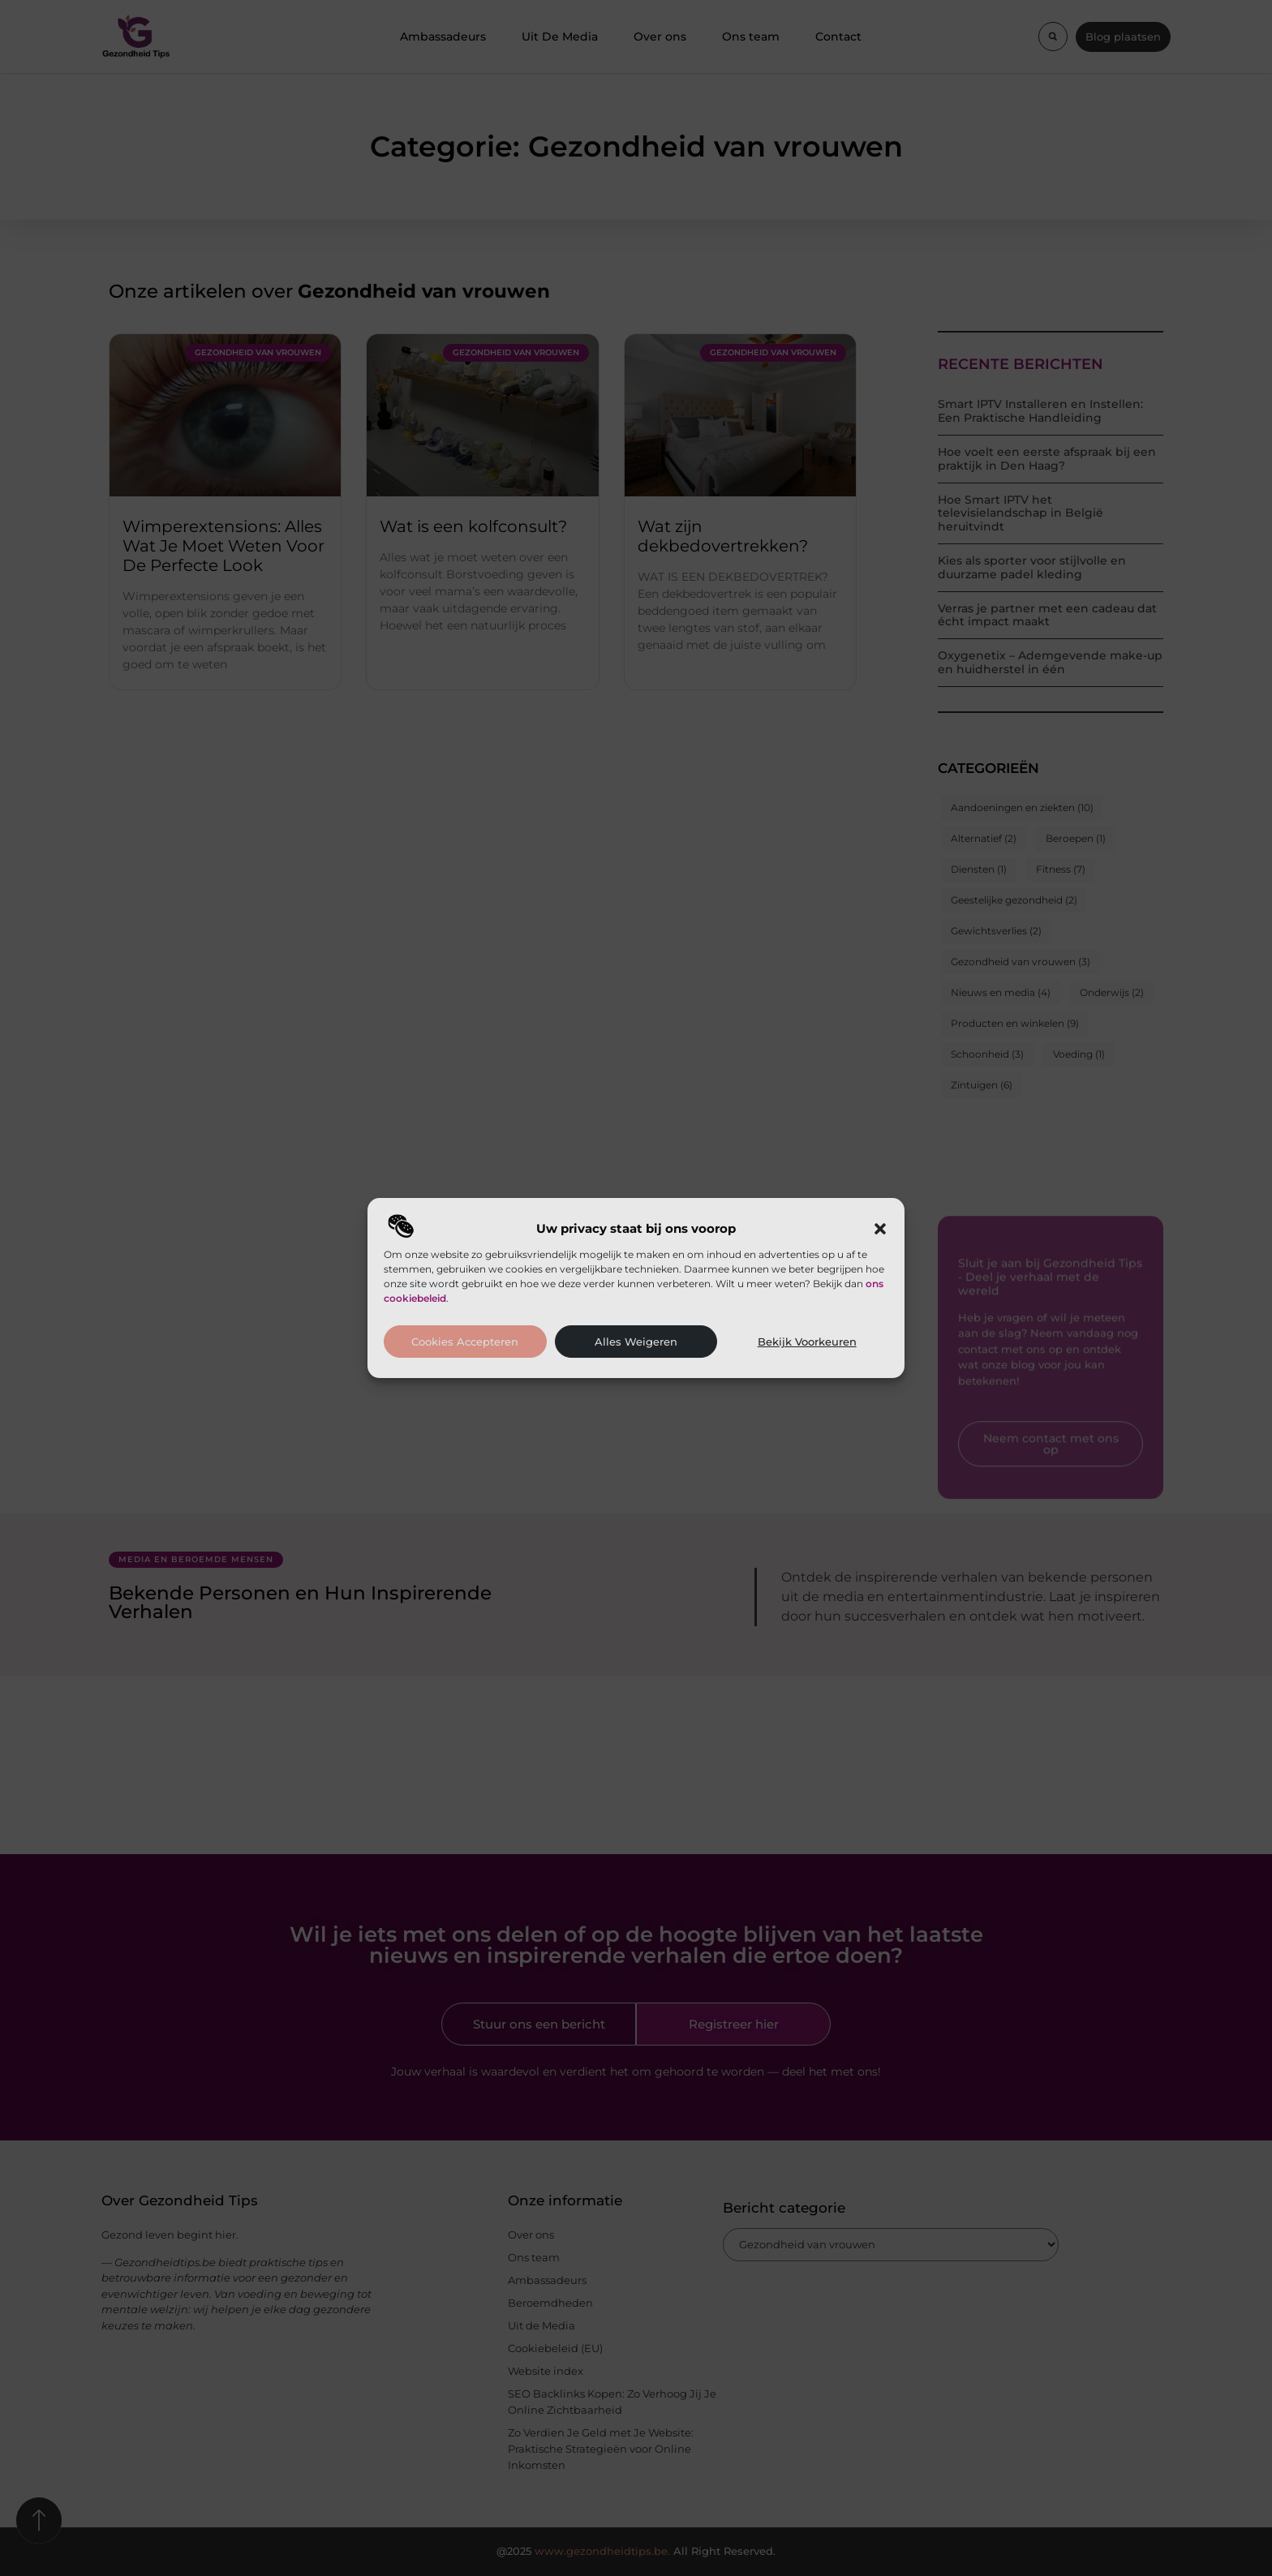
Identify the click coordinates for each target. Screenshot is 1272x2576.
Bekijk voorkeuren (807, 1342)
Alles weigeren (636, 1342)
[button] (880, 1229)
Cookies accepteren (464, 1342)
